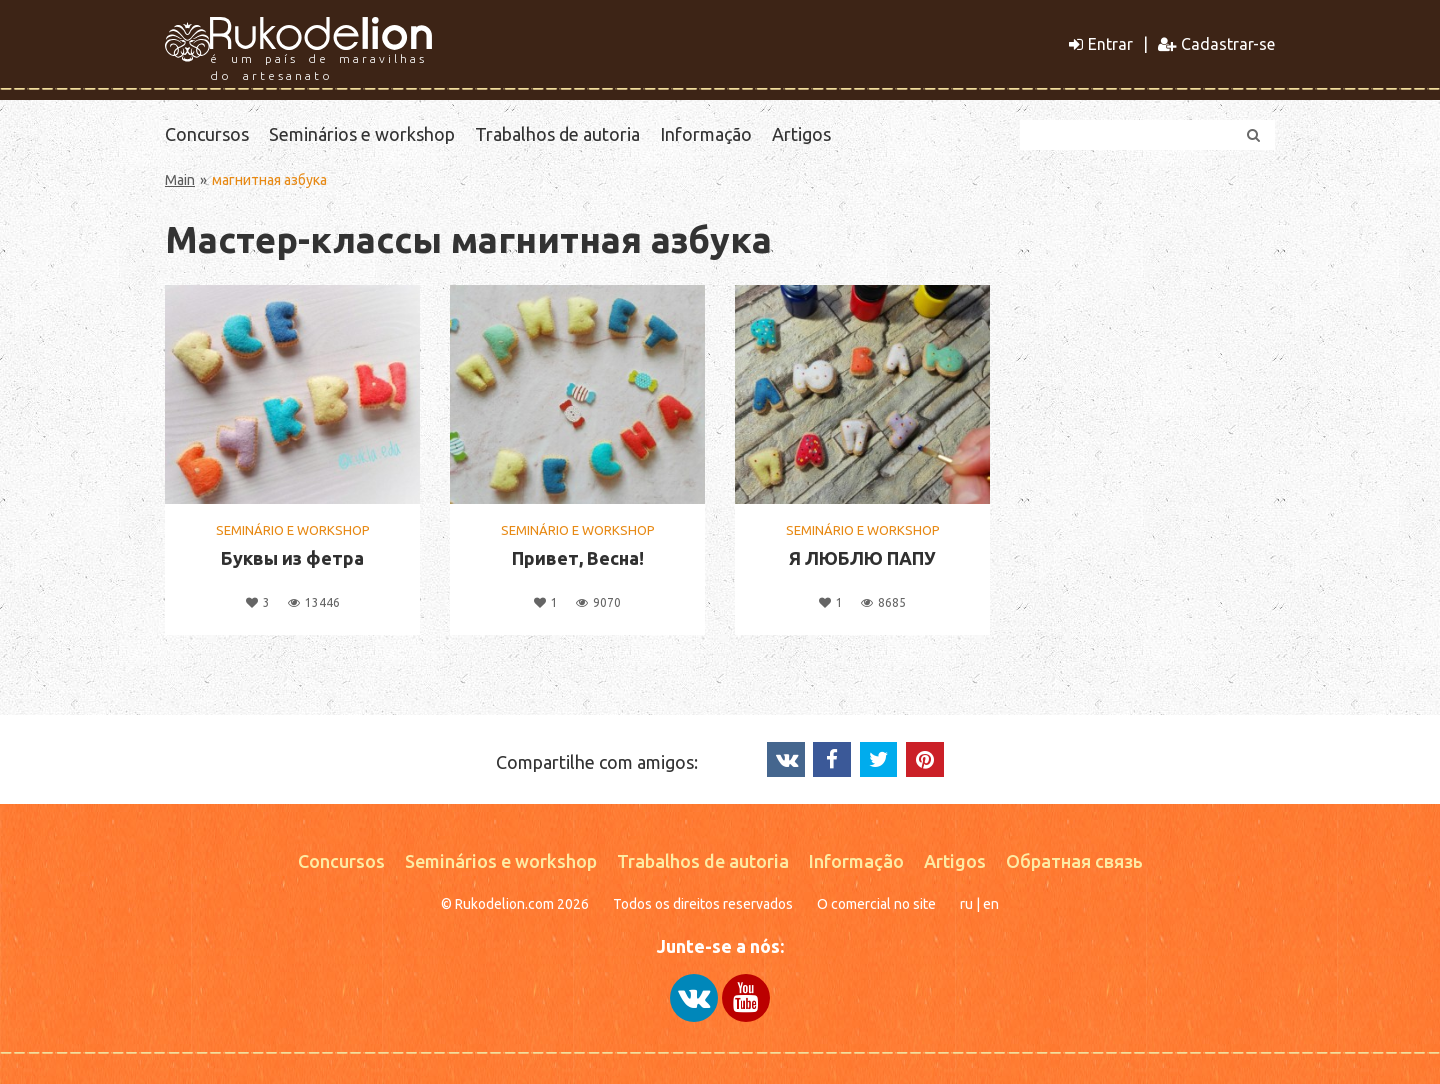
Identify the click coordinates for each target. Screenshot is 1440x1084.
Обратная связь (1074, 861)
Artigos (801, 134)
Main (180, 180)
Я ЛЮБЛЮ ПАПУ (862, 558)
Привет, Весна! (578, 558)
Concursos (207, 134)
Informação (706, 134)
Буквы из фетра (292, 558)
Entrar (1101, 44)
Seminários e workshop (362, 134)
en (991, 904)
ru (966, 904)
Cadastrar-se (1216, 44)
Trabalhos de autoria (557, 134)
